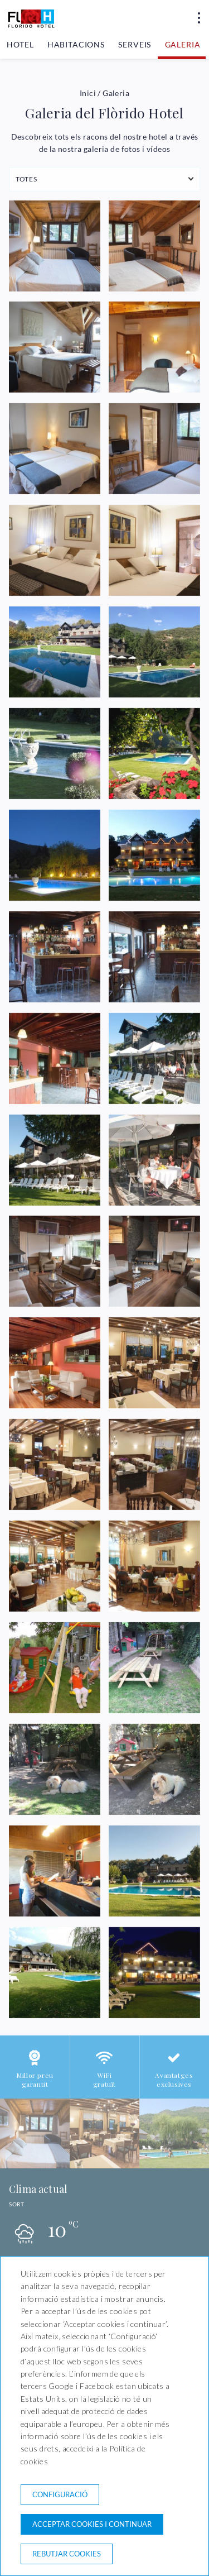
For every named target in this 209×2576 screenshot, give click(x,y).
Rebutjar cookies (66, 2553)
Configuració (60, 2494)
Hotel (20, 44)
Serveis (134, 44)
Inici (88, 93)
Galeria (183, 44)
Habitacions (76, 44)
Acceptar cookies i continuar (92, 2524)
